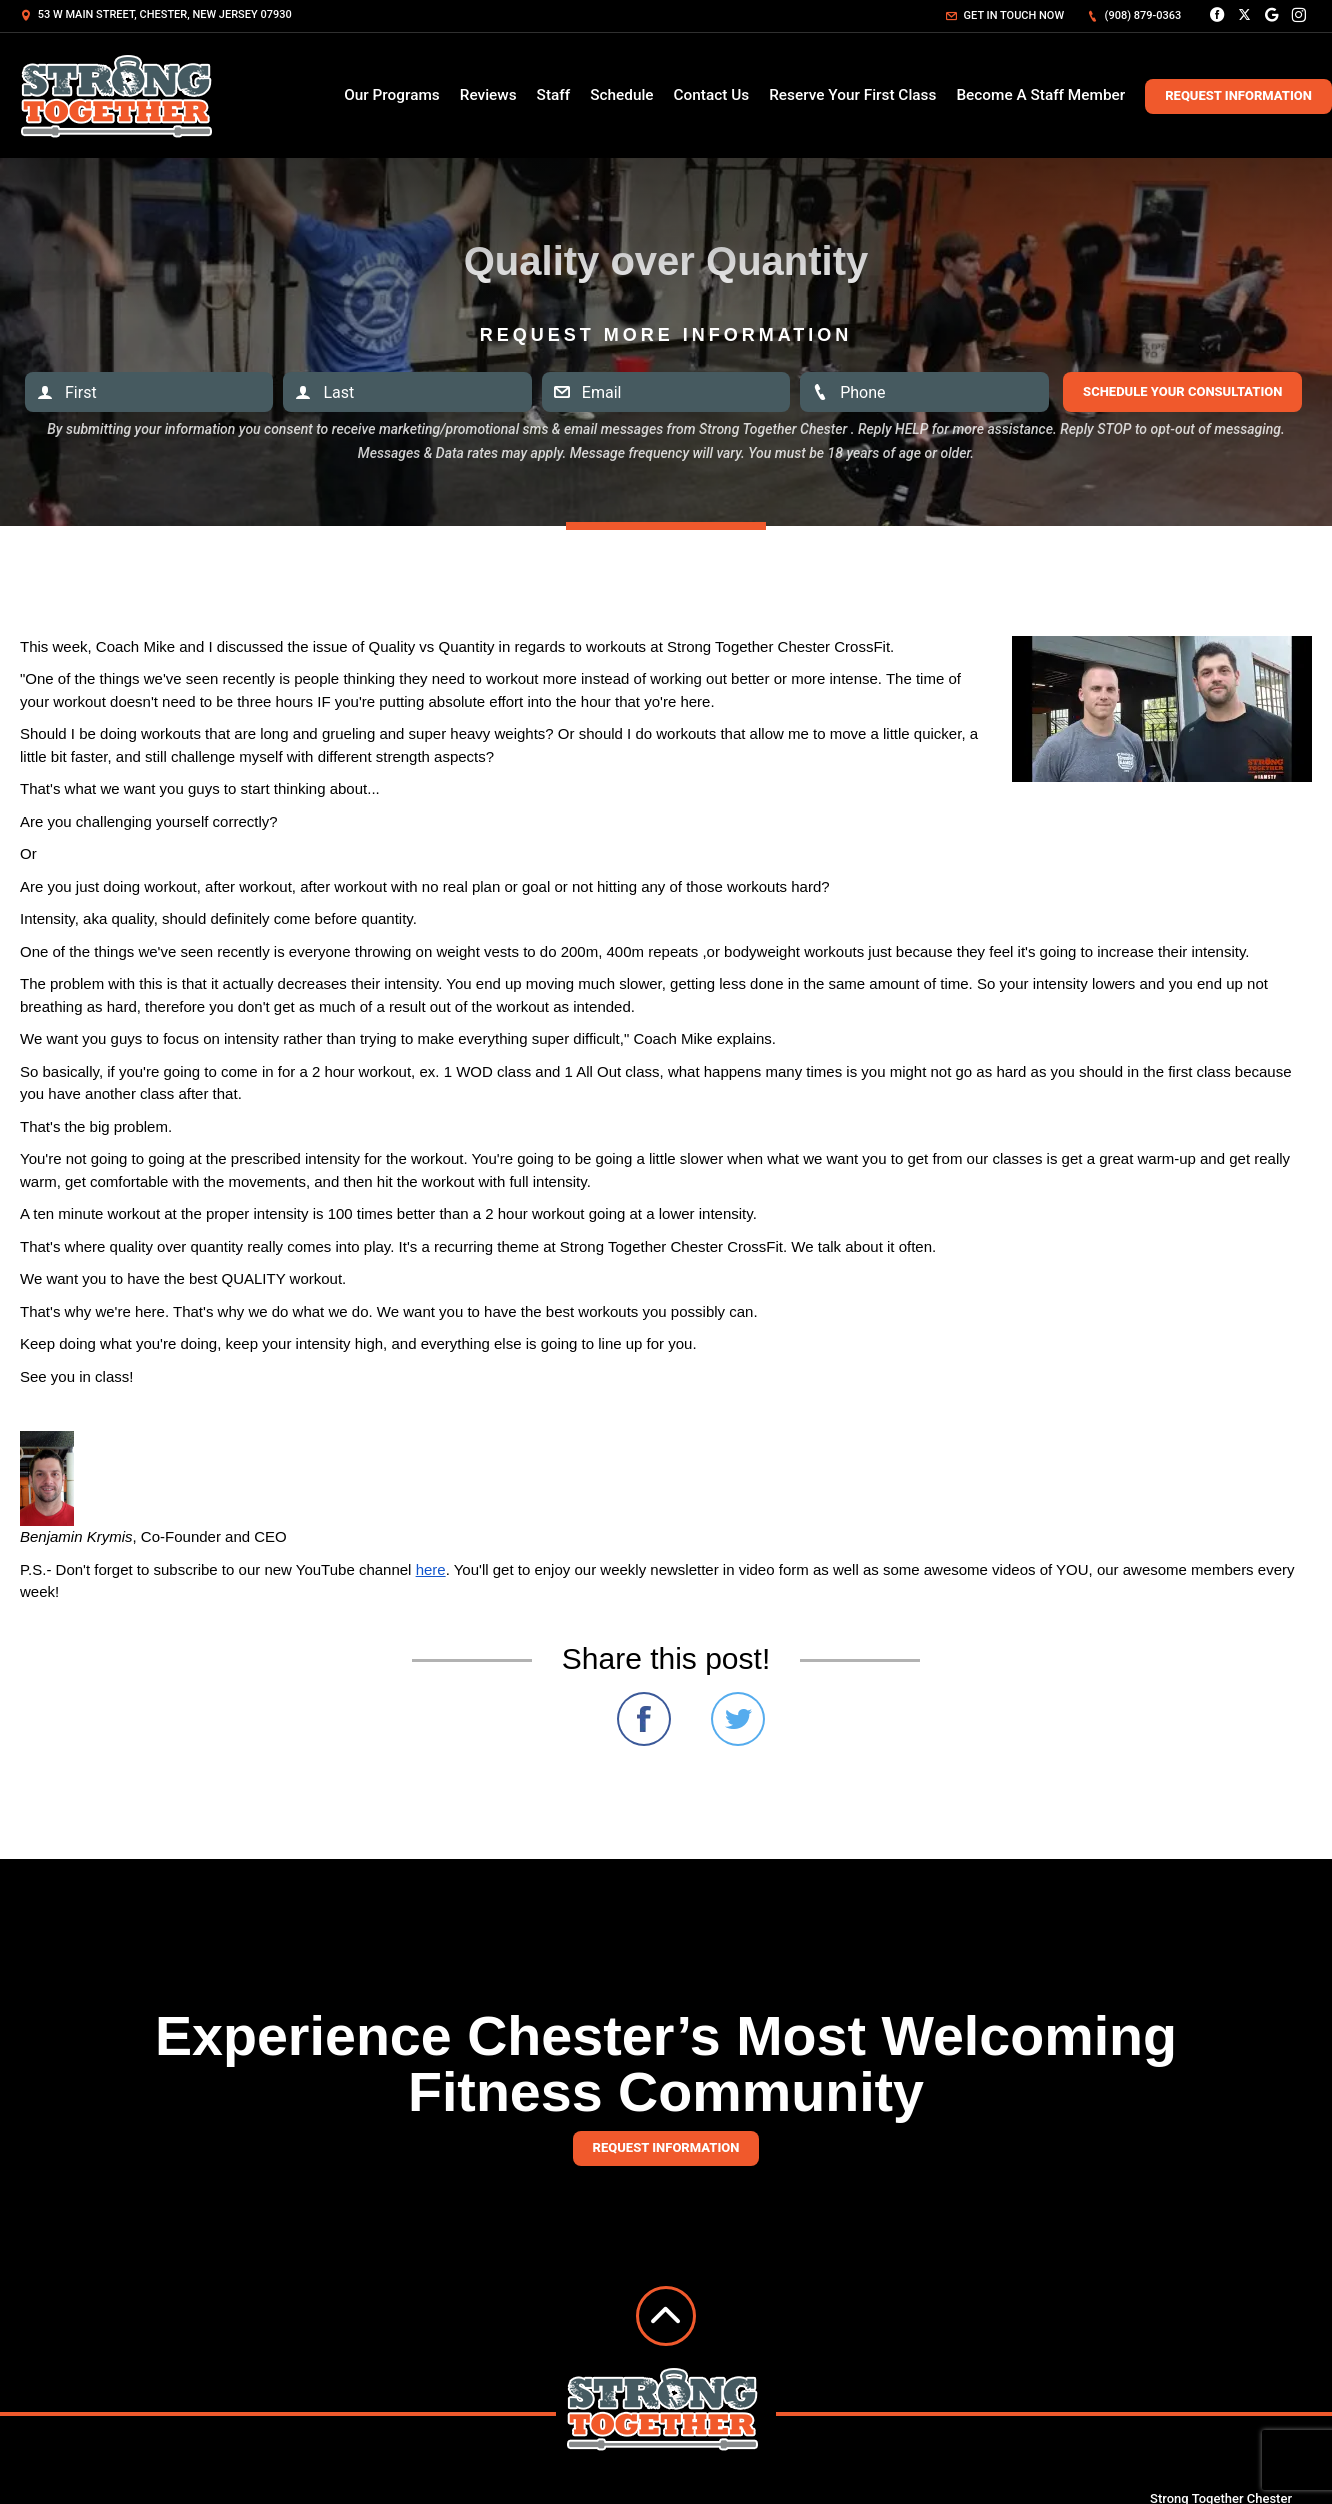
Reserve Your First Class (852, 95)
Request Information (1238, 95)
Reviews (488, 95)
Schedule (621, 95)
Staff (554, 95)
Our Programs (392, 95)
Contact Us (712, 95)
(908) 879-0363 (1134, 15)
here (431, 1569)
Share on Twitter (738, 1719)
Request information (666, 2147)
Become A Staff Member (1040, 95)
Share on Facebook (644, 1719)
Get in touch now (1005, 15)
